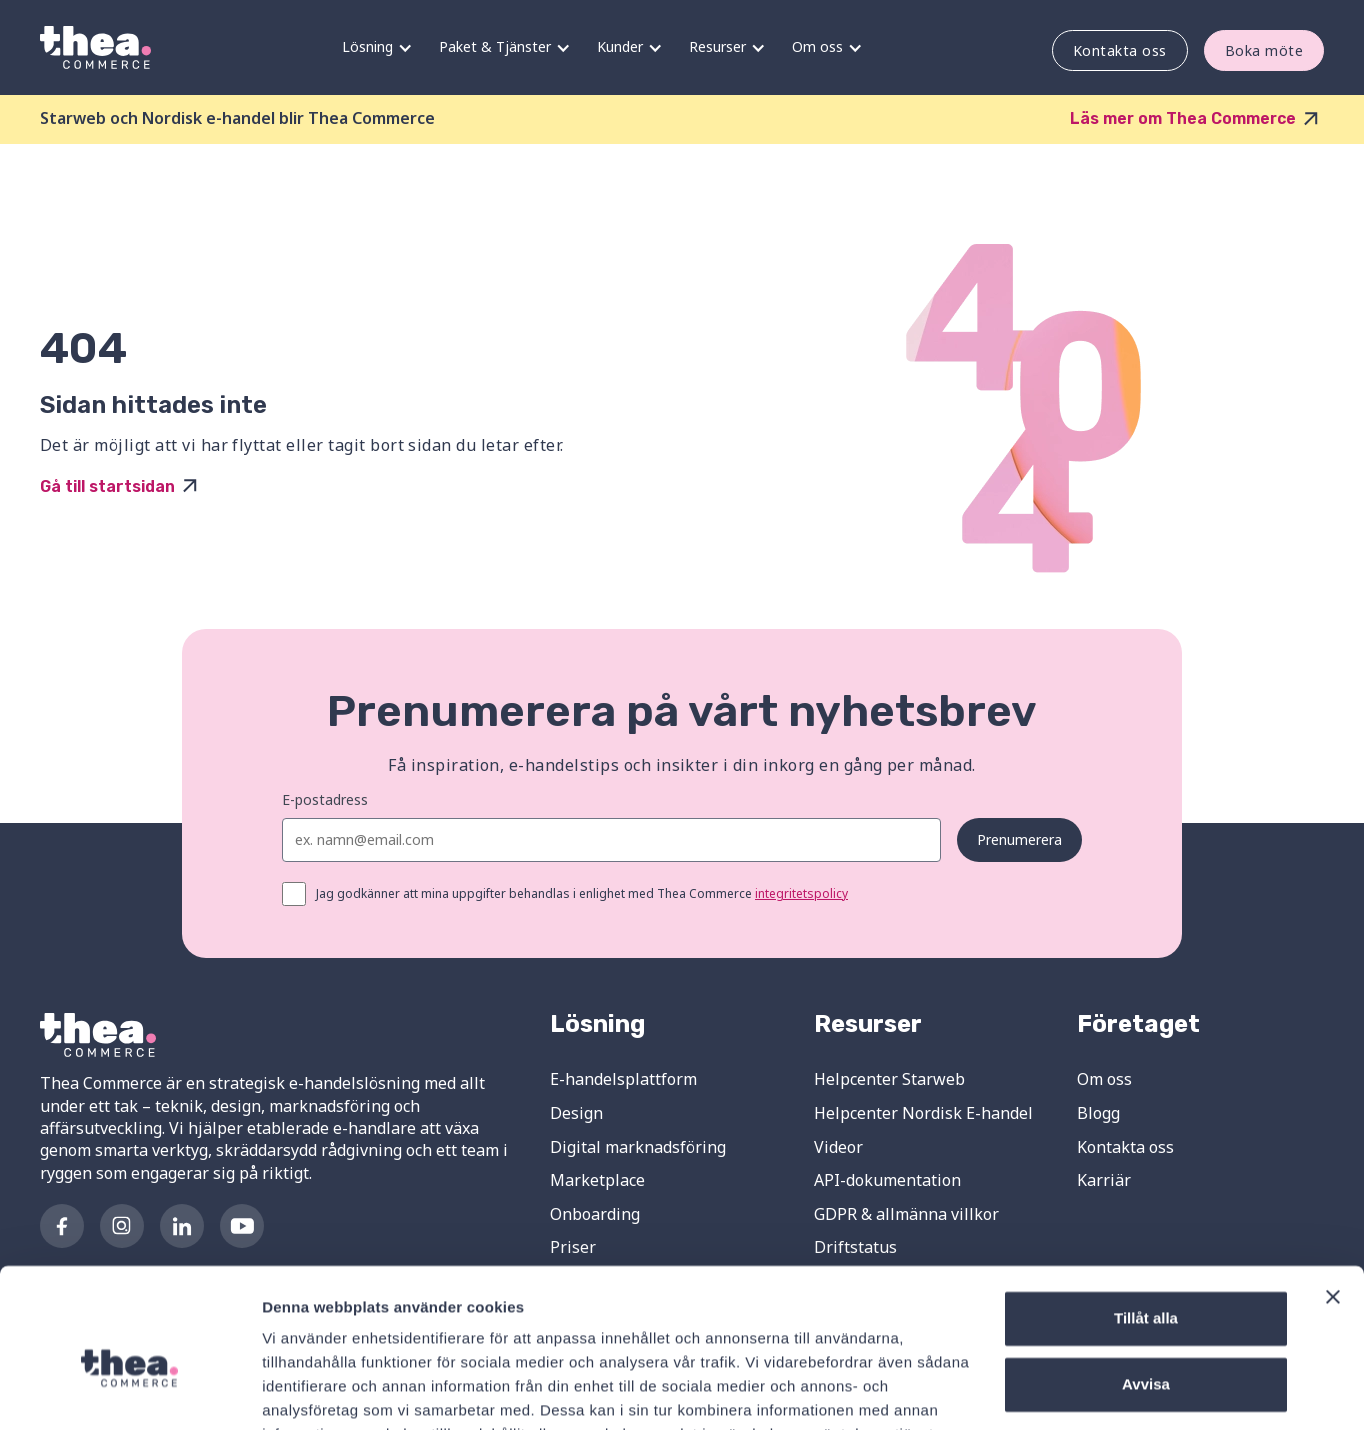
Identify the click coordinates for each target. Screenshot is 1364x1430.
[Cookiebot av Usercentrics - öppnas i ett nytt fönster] (129, 1391)
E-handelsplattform (623, 1079)
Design (576, 1113)
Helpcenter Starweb (889, 1079)
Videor (838, 1147)
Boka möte (1264, 50)
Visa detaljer (306, 1390)
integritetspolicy (801, 893)
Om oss (1104, 1079)
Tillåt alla (1146, 1219)
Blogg (1098, 1113)
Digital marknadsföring (638, 1147)
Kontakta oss (1120, 50)
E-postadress (325, 799)
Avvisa (1146, 1284)
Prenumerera (1019, 839)
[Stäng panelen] (1333, 1198)
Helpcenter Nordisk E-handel (923, 1113)
